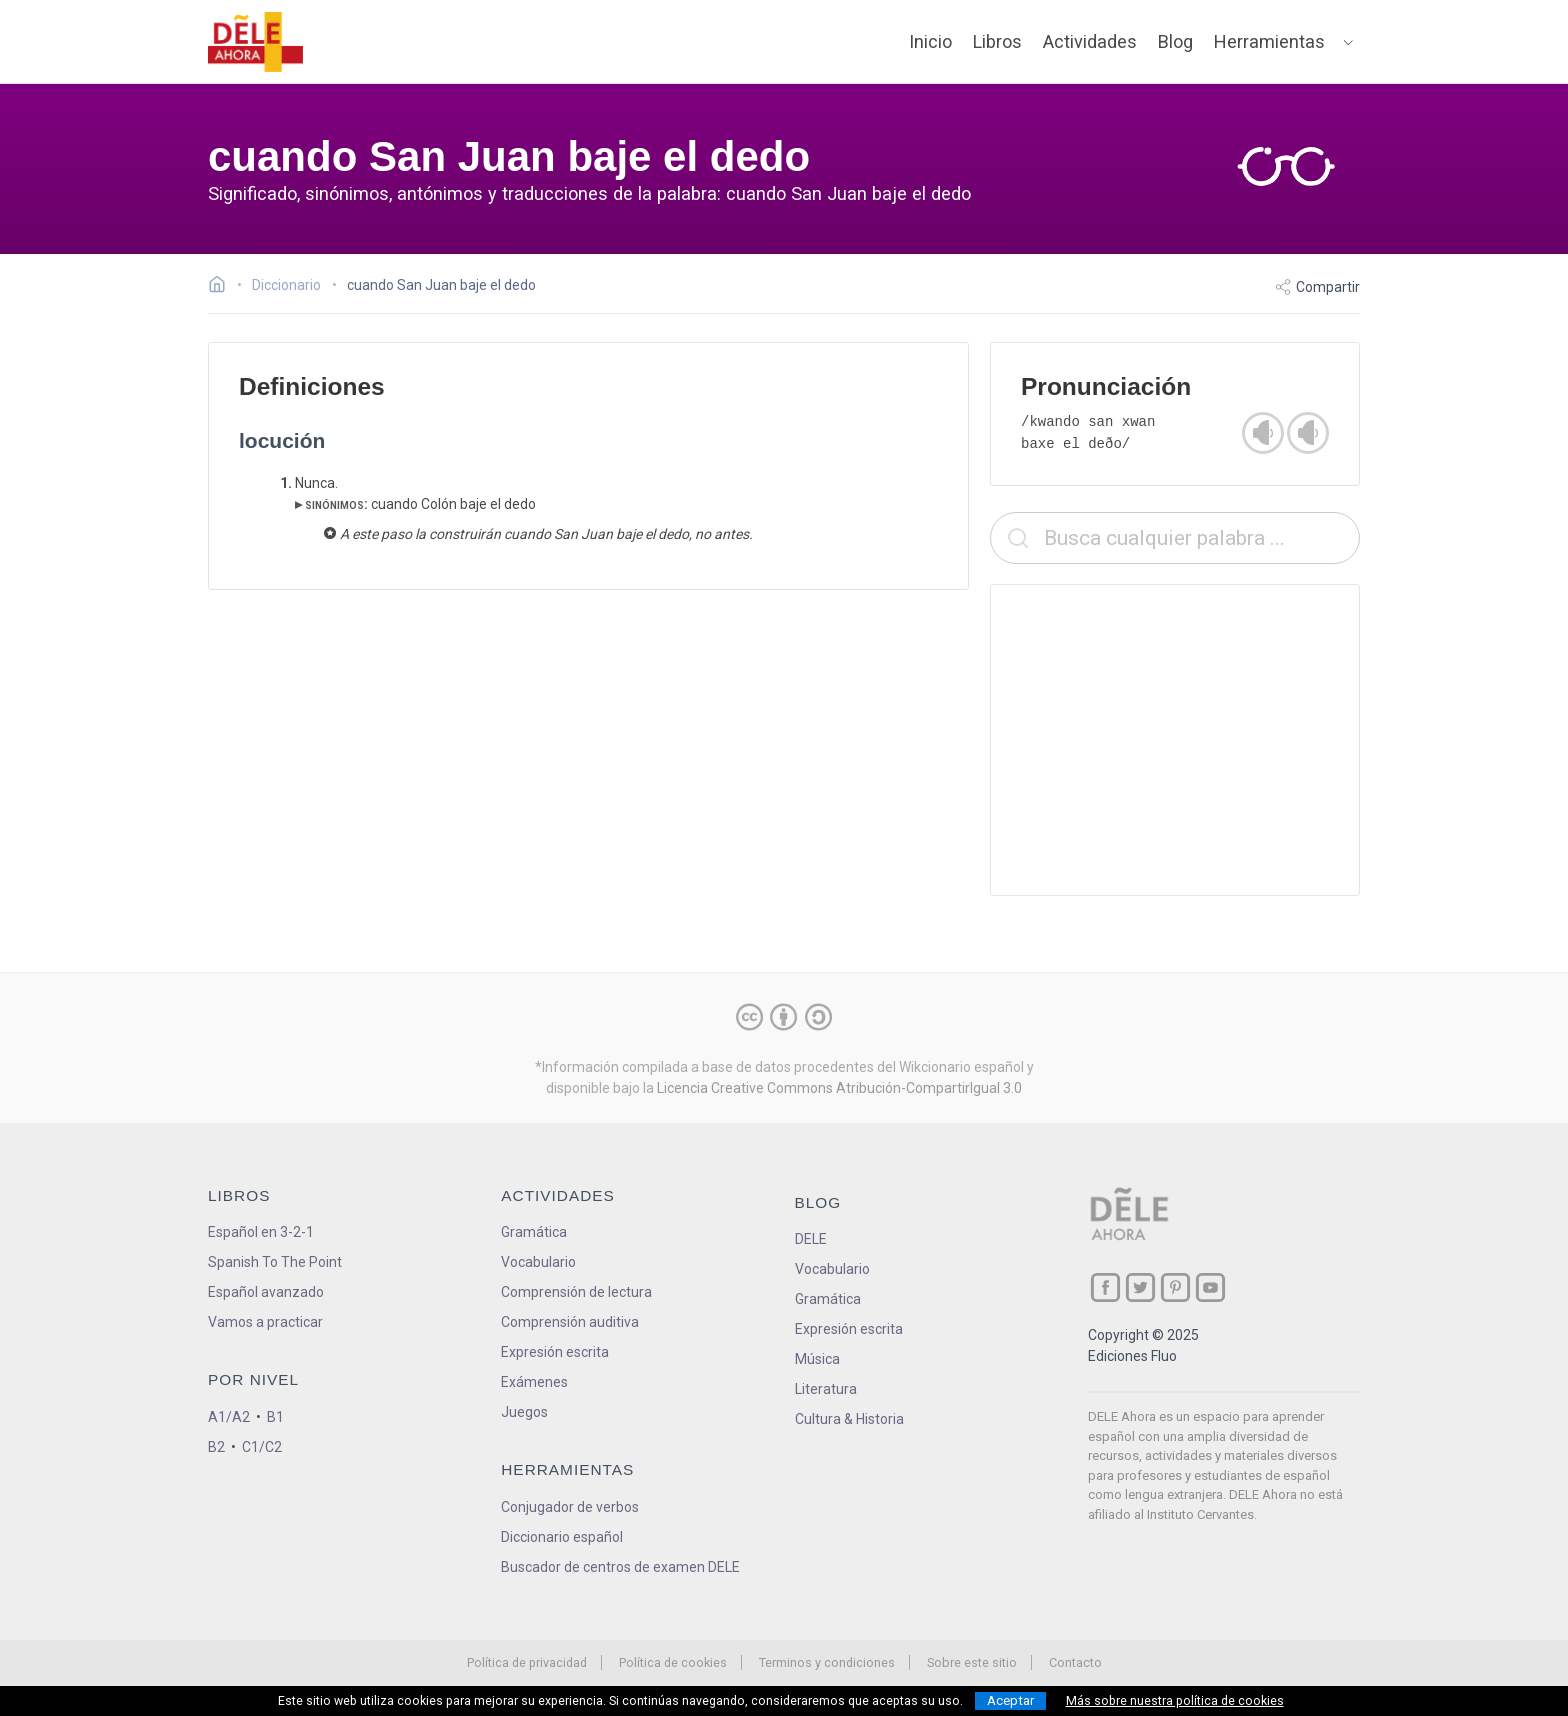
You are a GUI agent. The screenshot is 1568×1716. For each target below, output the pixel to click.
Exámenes (534, 1382)
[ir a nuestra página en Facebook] (1105, 1287)
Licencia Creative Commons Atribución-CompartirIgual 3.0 (839, 1088)
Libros (997, 41)
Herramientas (1269, 41)
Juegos (524, 1412)
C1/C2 (262, 1447)
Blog (1175, 41)
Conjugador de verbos (570, 1507)
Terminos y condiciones (827, 1662)
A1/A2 (229, 1417)
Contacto (1075, 1662)
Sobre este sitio (972, 1662)
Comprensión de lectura (576, 1292)
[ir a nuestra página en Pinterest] (1175, 1287)
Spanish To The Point (275, 1262)
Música (817, 1359)
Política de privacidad (527, 1662)
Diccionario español (562, 1537)
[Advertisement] (1175, 740)
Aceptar (1010, 1700)
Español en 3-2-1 (261, 1232)
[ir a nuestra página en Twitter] (1140, 1287)
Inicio (930, 41)
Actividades (1090, 41)
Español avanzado (266, 1292)
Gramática (534, 1232)
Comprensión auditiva (570, 1322)
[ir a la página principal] (256, 42)
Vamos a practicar (265, 1322)
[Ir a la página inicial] (222, 287)
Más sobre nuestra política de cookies (1175, 1701)
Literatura (826, 1389)
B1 (275, 1417)
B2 (216, 1447)
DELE (811, 1239)
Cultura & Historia (849, 1419)
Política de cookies (673, 1662)
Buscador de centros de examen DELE (620, 1567)
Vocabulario (538, 1262)
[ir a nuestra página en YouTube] (1210, 1287)
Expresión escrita (555, 1352)
